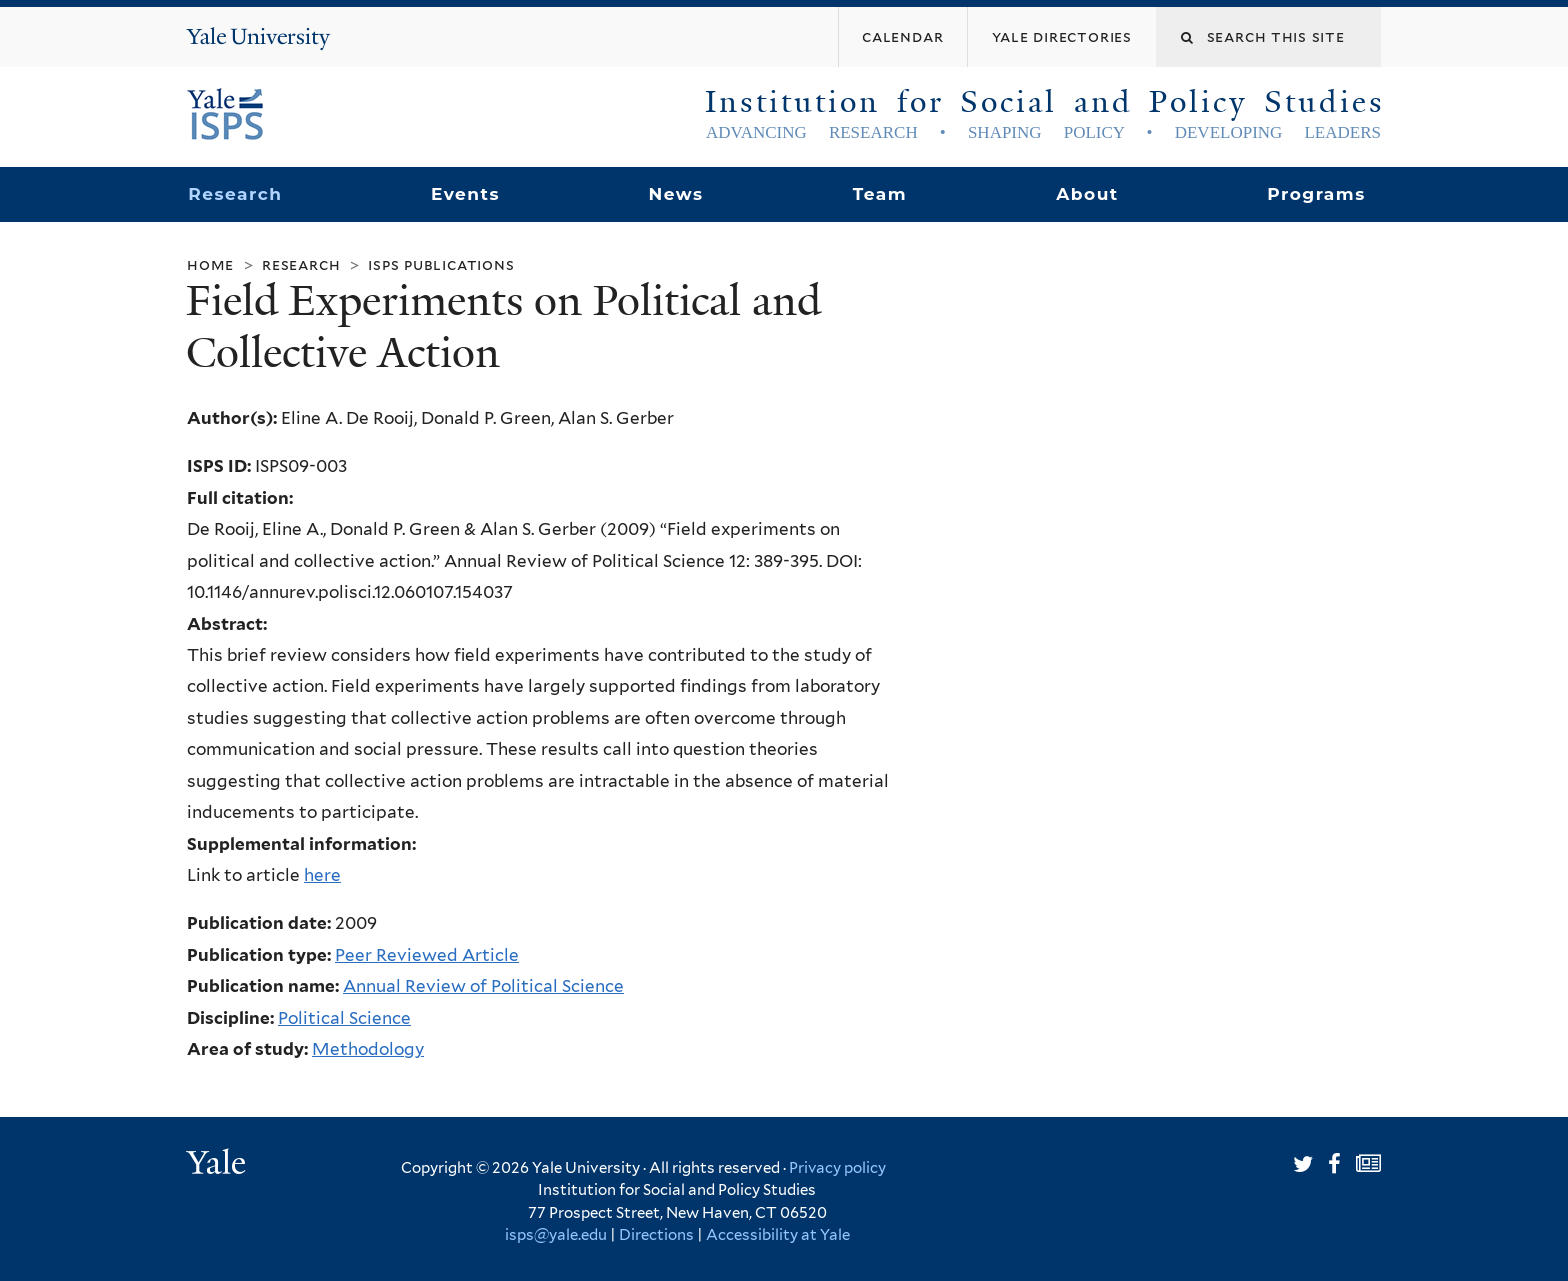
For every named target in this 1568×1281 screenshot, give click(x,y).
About (1087, 194)
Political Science (344, 1018)
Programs (1316, 194)
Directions (656, 1235)
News (675, 194)
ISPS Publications (441, 264)
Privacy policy (837, 1168)
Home (210, 264)
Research (235, 194)
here (322, 875)
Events (465, 194)
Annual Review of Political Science (483, 986)
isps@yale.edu (556, 1235)
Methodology (368, 1049)
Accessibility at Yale (778, 1235)
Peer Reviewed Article (427, 955)
